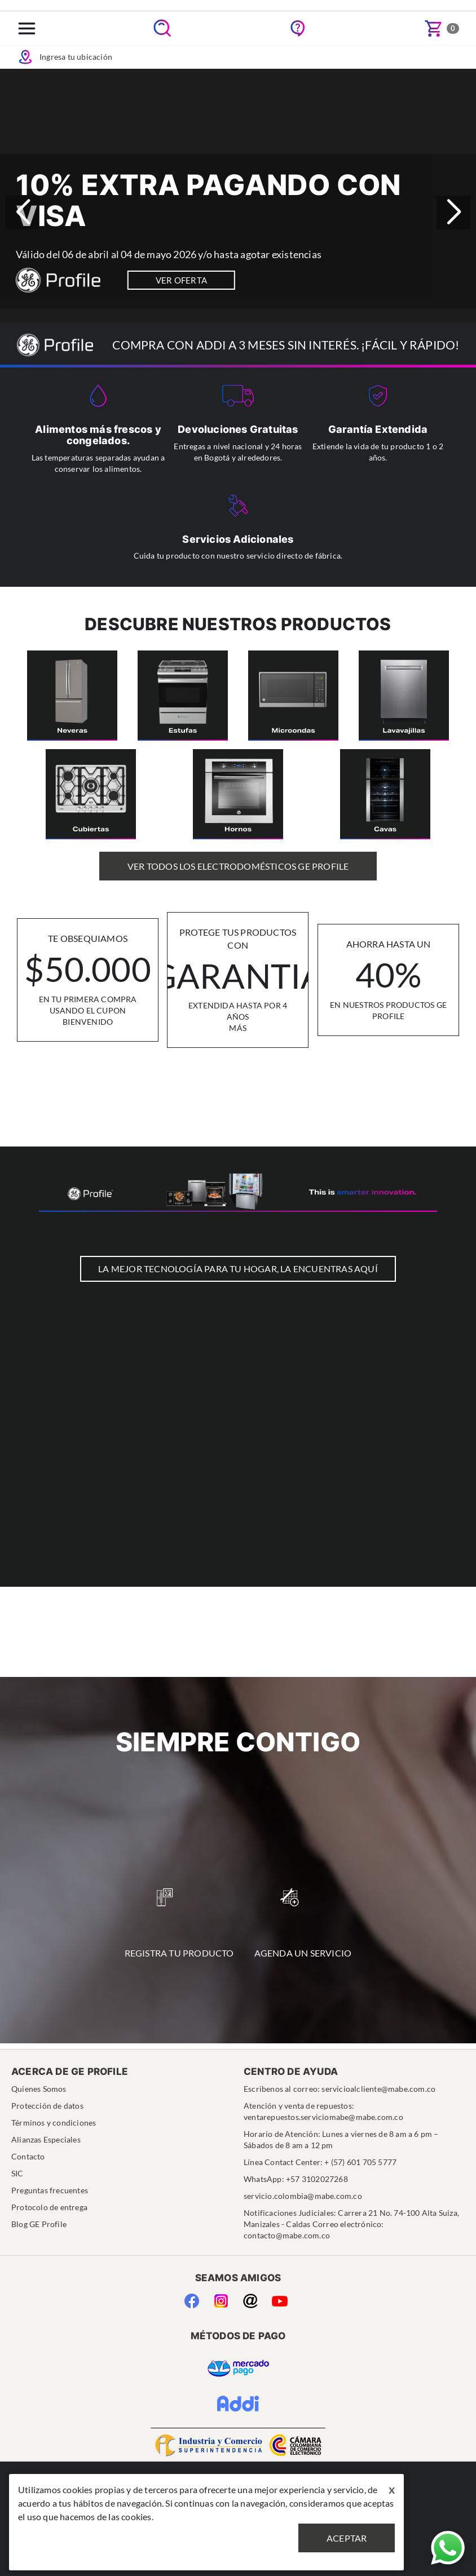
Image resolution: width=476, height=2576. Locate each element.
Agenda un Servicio (303, 1923)
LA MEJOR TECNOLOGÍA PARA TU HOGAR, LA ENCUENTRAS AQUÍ (238, 1268)
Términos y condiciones (53, 2122)
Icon (25, 56)
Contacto (28, 2156)
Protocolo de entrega (49, 2207)
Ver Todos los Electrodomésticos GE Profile (238, 866)
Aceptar (347, 2538)
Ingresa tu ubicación (64, 56)
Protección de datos (47, 2105)
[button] (453, 212)
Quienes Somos (39, 2088)
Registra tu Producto (179, 1923)
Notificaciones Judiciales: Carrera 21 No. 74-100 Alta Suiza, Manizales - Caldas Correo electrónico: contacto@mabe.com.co (351, 2224)
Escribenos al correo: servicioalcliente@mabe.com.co (339, 2088)
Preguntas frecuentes (49, 2190)
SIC (17, 2173)
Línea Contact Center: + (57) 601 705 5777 (320, 2162)
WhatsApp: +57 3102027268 (296, 2179)
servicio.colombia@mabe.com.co (303, 2196)
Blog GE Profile (39, 2224)
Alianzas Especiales (46, 2139)
